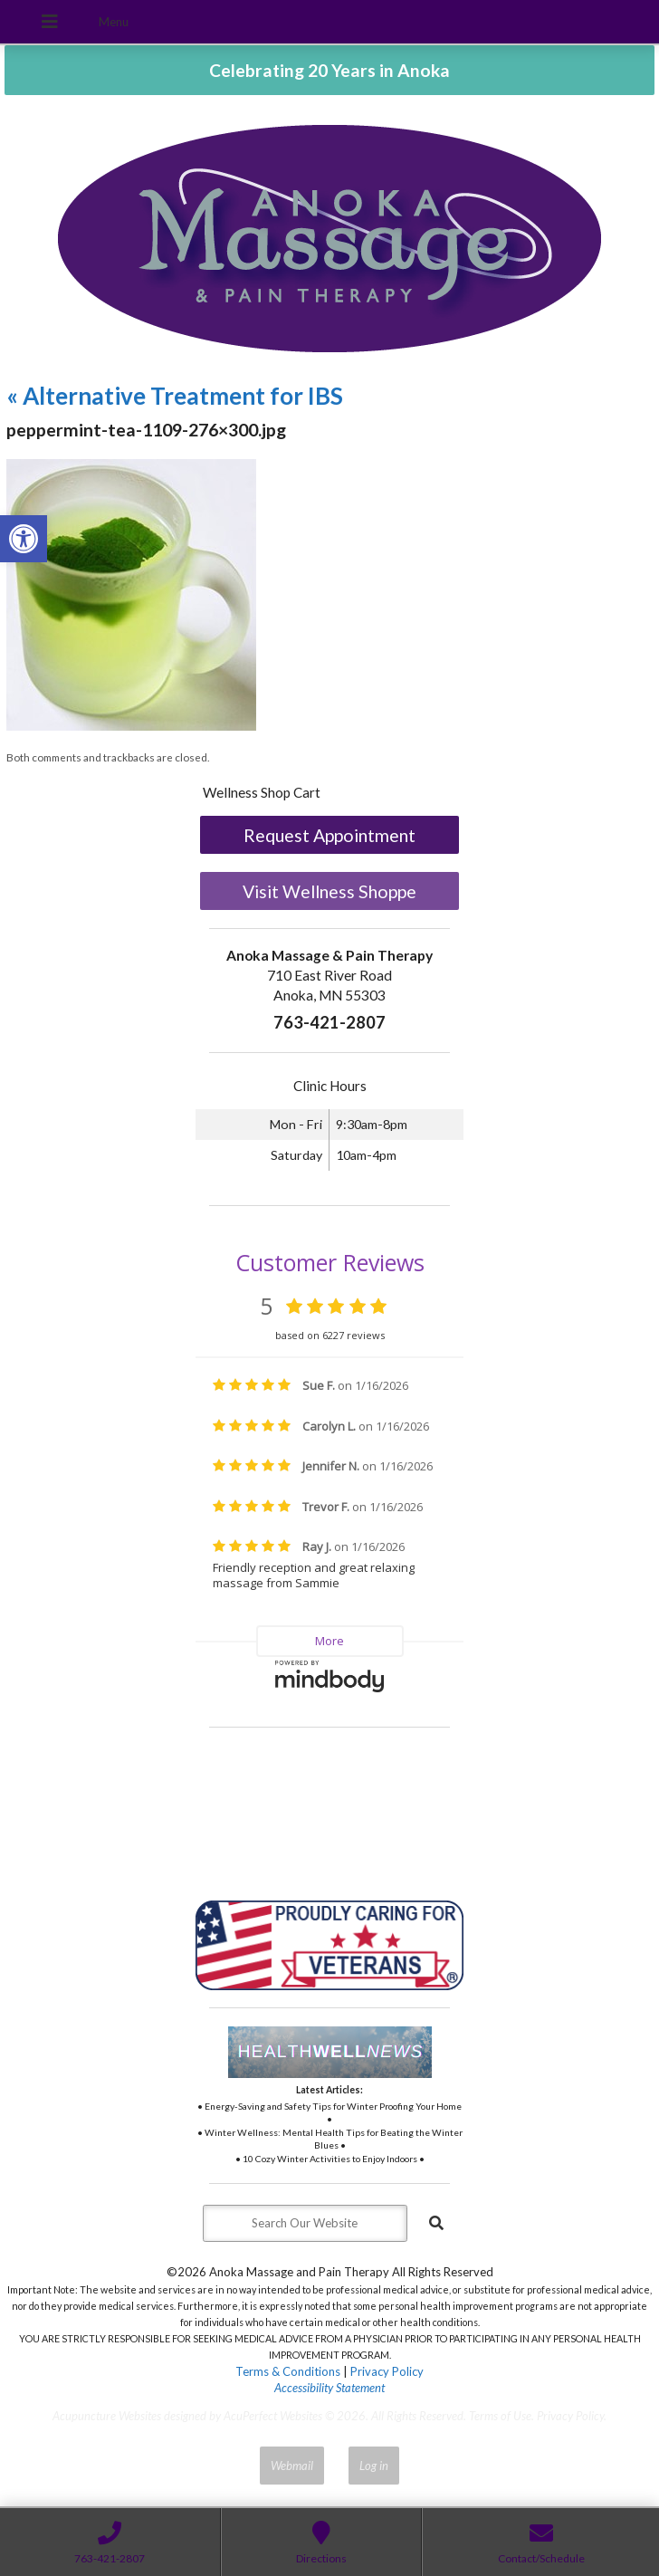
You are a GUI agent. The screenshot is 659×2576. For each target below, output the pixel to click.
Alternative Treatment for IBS (174, 395)
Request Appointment (329, 835)
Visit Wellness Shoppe (329, 891)
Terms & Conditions (287, 2371)
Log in (373, 2465)
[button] (23, 538)
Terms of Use (500, 2415)
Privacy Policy (387, 2371)
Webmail (292, 2465)
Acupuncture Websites (107, 2415)
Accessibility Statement (329, 2387)
